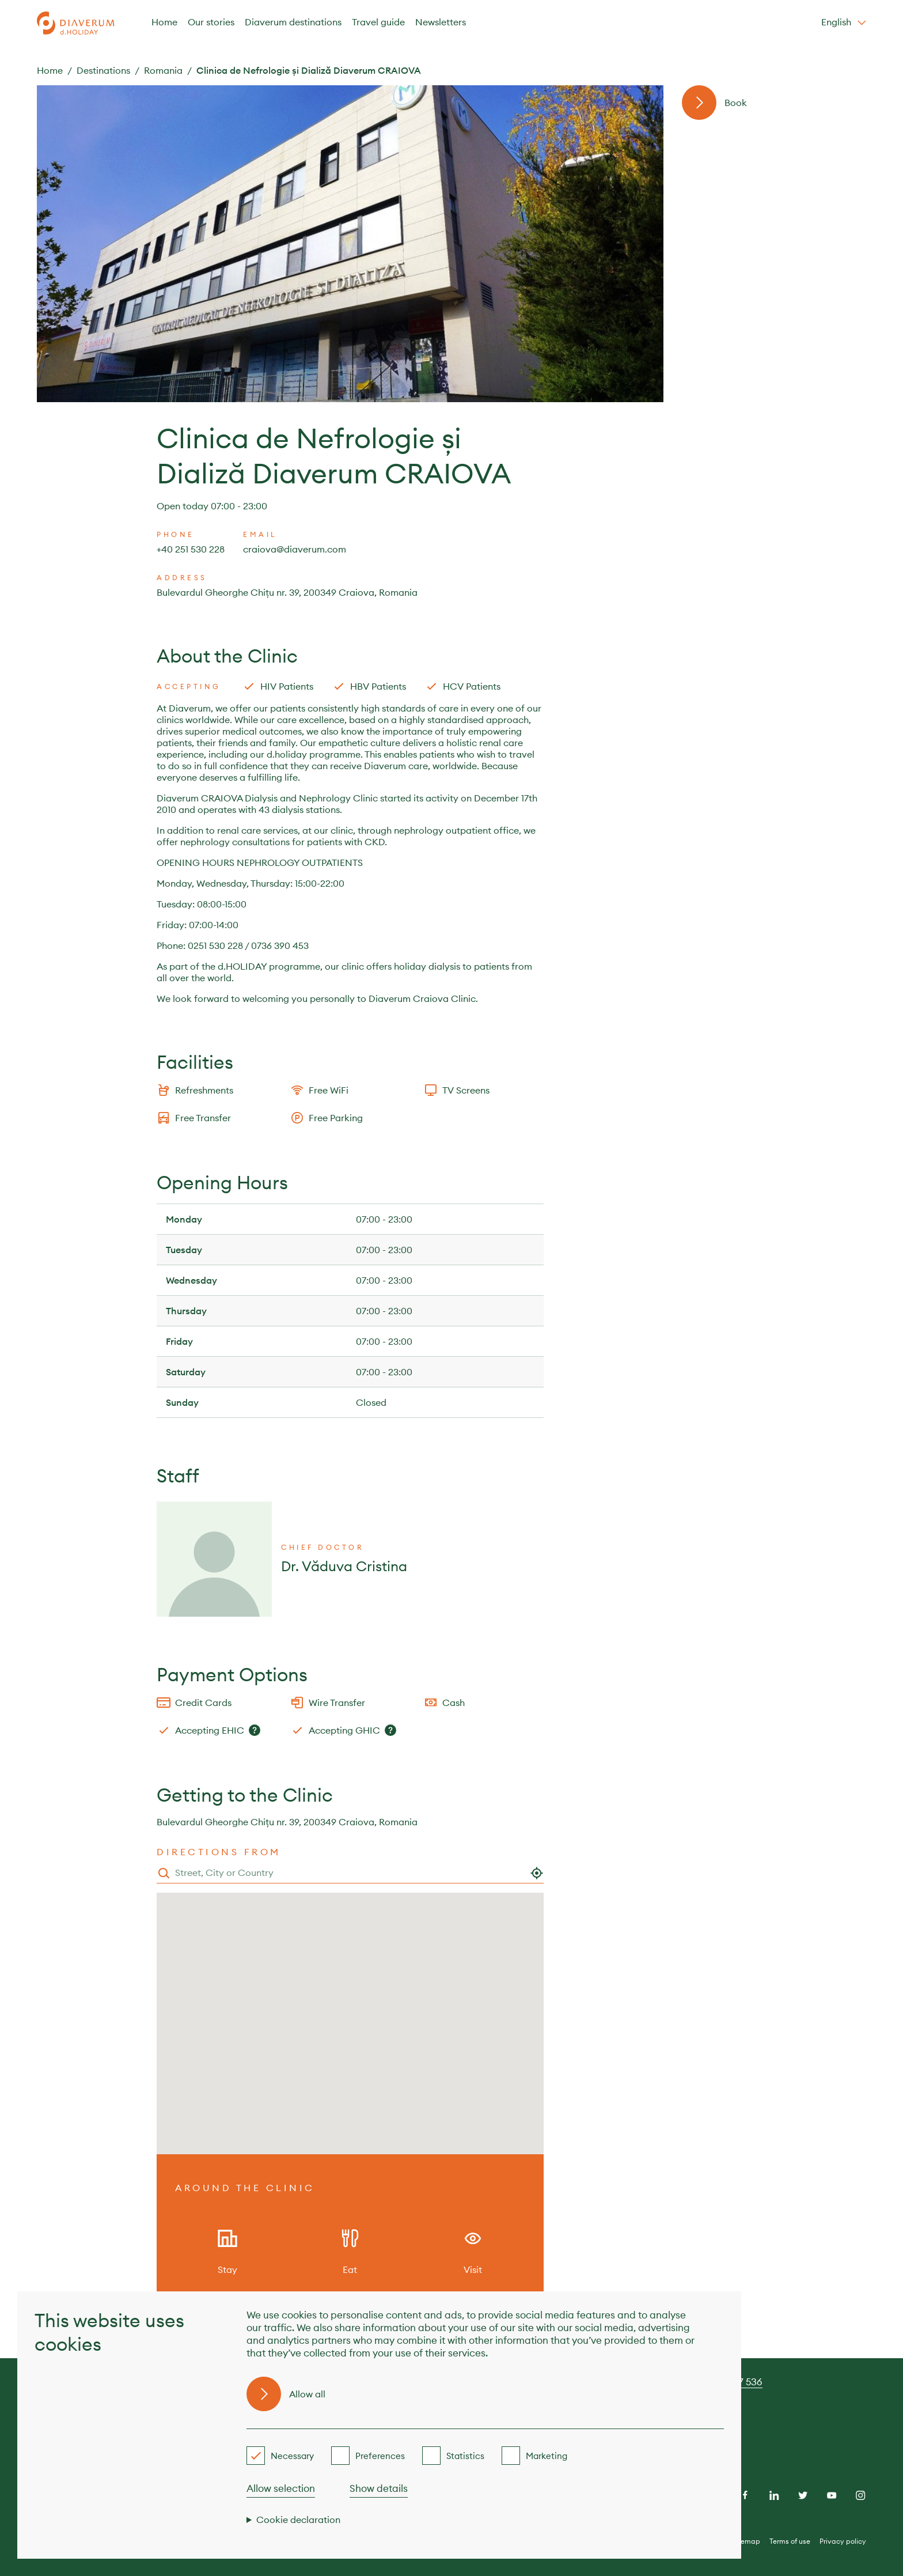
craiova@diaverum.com (294, 549)
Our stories (211, 22)
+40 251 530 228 (191, 549)
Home (164, 22)
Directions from (219, 1852)
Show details (379, 2488)
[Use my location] (537, 1873)
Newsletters (440, 22)
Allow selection (280, 2488)
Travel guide (378, 22)
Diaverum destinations (293, 22)
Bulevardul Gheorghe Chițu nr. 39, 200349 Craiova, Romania (287, 592)
